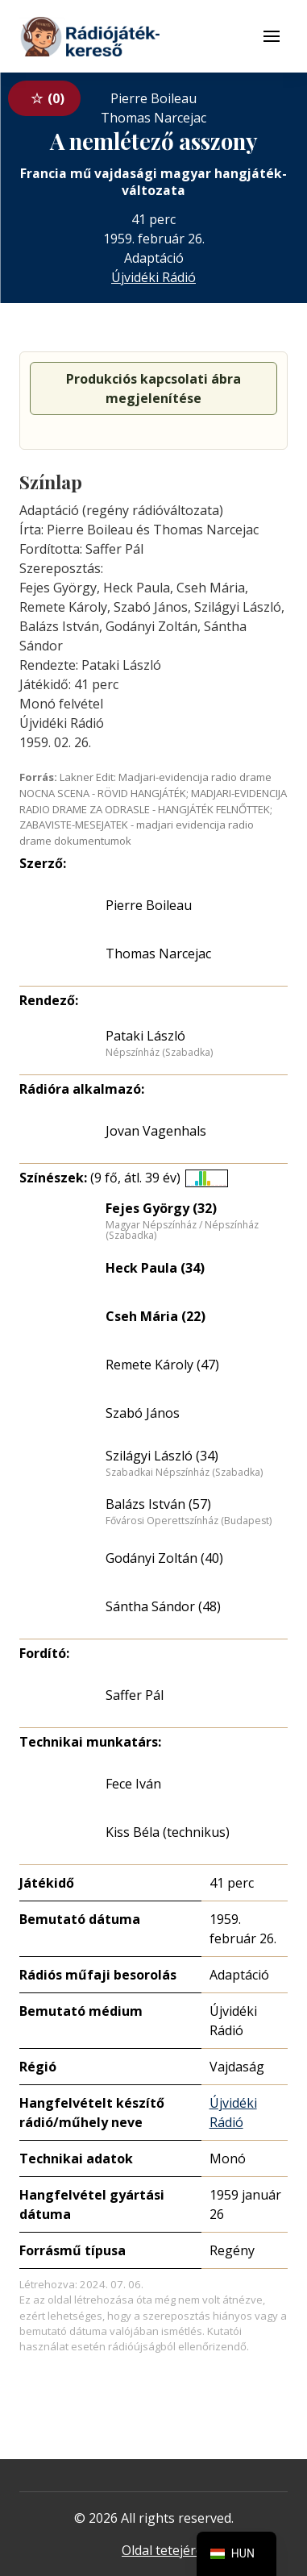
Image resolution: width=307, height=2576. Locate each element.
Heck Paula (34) (155, 1268)
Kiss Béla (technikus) (168, 1832)
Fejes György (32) (161, 1208)
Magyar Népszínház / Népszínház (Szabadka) (182, 1230)
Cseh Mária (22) (155, 1316)
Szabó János (143, 1413)
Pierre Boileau (149, 905)
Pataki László (145, 1036)
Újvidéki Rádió (153, 277)
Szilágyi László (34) (162, 1456)
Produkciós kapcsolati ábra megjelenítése (153, 388)
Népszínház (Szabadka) (159, 1052)
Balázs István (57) (158, 1504)
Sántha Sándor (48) (163, 1606)
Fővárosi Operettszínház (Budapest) (189, 1521)
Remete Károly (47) (162, 1364)
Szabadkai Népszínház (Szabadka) (184, 1472)
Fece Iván (133, 1784)
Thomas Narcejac (158, 953)
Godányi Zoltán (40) (164, 1558)
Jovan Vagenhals (156, 1131)
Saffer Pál (135, 1695)
